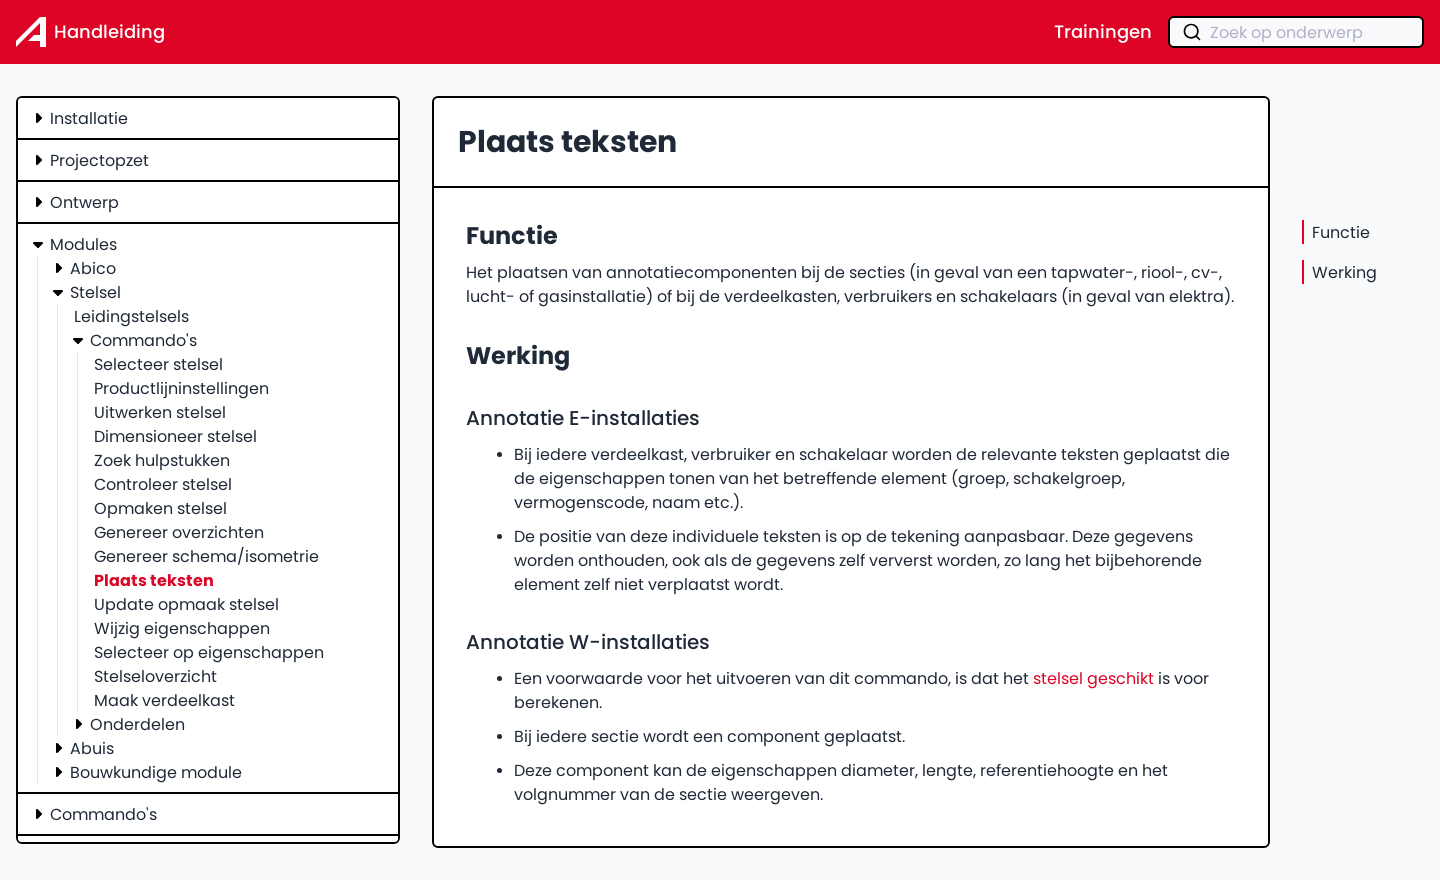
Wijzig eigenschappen (182, 628)
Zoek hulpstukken (162, 460)
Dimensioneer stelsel (175, 436)
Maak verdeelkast (164, 700)
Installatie (89, 118)
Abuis (92, 748)
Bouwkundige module (156, 772)
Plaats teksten (154, 580)
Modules (83, 244)
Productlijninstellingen (181, 388)
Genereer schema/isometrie (206, 556)
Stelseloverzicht (155, 676)
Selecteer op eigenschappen (209, 652)
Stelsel (95, 292)
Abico (93, 268)
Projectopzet (99, 160)
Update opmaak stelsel (186, 604)
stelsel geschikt (1093, 678)
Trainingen (1103, 32)
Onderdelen (137, 724)
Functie (1341, 232)
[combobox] (1296, 32)
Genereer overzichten (179, 532)
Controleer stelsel (163, 484)
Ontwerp (84, 202)
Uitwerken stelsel (160, 412)
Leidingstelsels (131, 316)
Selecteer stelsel (158, 364)
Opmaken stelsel (160, 508)
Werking (1344, 272)
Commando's (143, 340)
